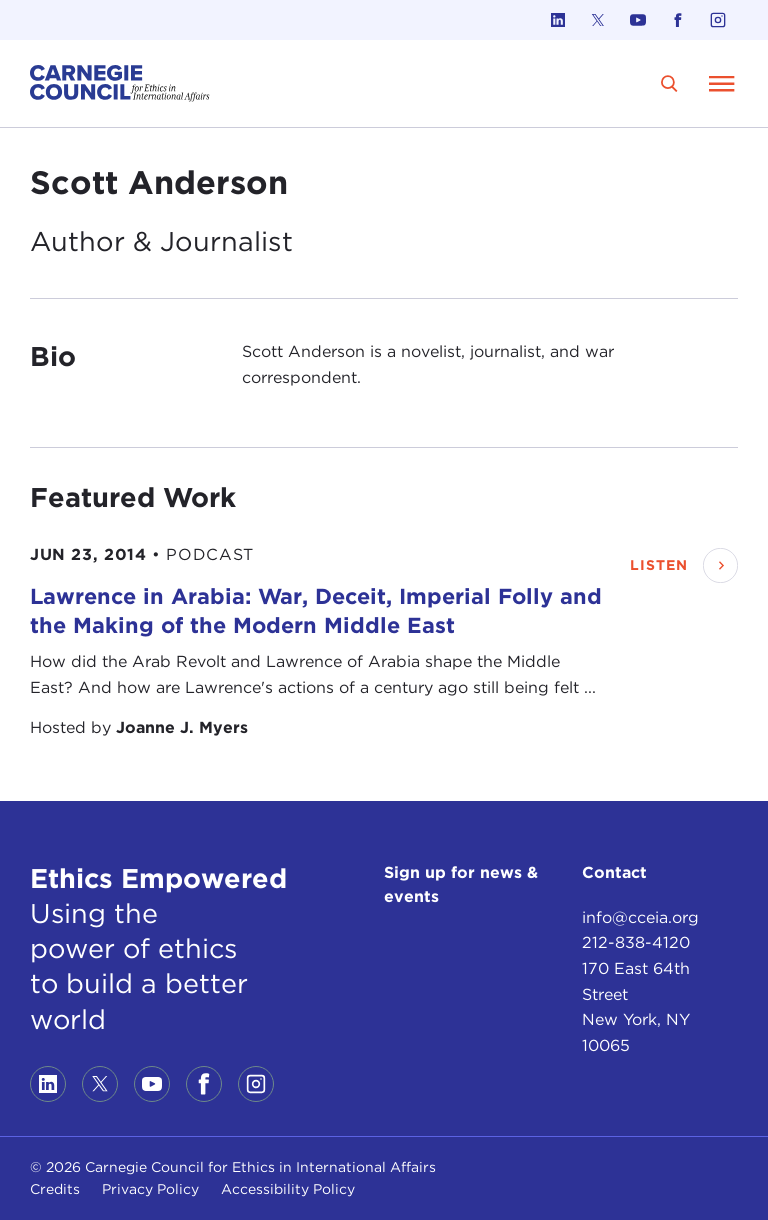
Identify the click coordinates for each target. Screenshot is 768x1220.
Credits (55, 1189)
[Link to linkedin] (558, 20)
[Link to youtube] (638, 20)
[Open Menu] (722, 83)
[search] (669, 83)
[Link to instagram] (718, 20)
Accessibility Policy (288, 1189)
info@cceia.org (640, 917)
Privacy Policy (150, 1189)
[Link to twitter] (598, 20)
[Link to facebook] (678, 20)
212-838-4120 (636, 942)
